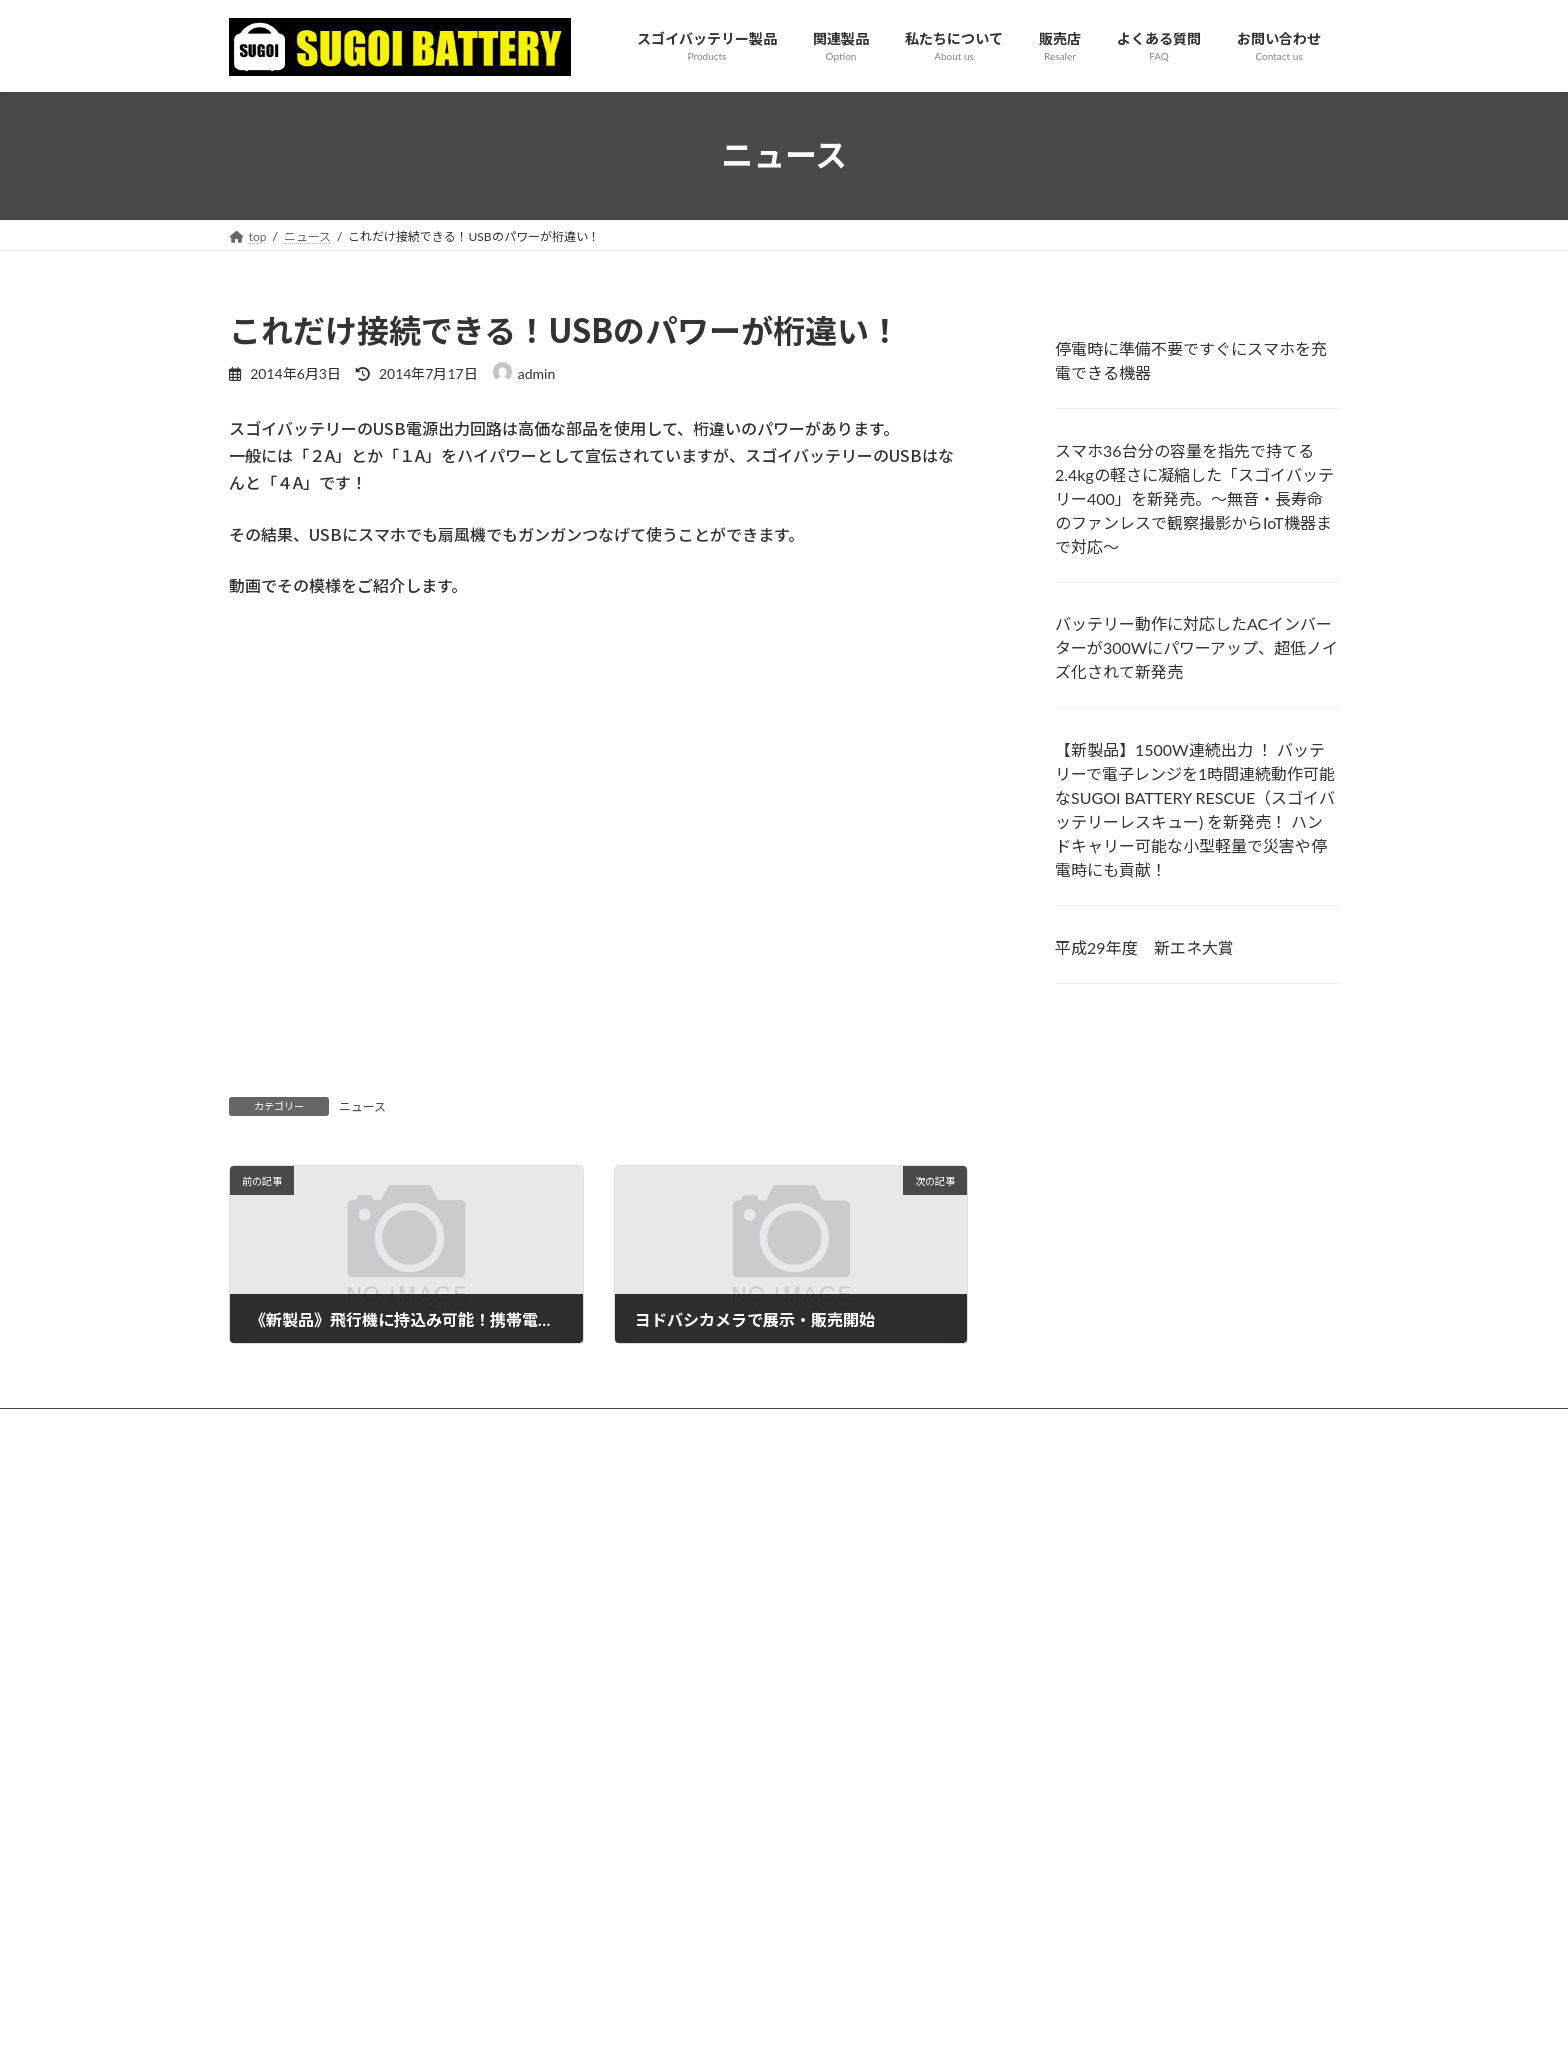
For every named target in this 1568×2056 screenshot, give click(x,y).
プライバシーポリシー (784, 1545)
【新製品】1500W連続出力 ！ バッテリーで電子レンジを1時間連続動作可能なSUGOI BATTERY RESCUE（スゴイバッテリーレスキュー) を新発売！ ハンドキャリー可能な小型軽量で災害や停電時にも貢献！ (1195, 809)
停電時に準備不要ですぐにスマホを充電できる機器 (1191, 360)
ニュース (362, 1106)
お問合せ (784, 1481)
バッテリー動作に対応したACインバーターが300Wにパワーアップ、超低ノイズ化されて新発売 (1196, 647)
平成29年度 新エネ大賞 (1144, 947)
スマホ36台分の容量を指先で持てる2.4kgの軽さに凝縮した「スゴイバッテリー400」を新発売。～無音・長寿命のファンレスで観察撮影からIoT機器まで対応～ (1194, 497)
